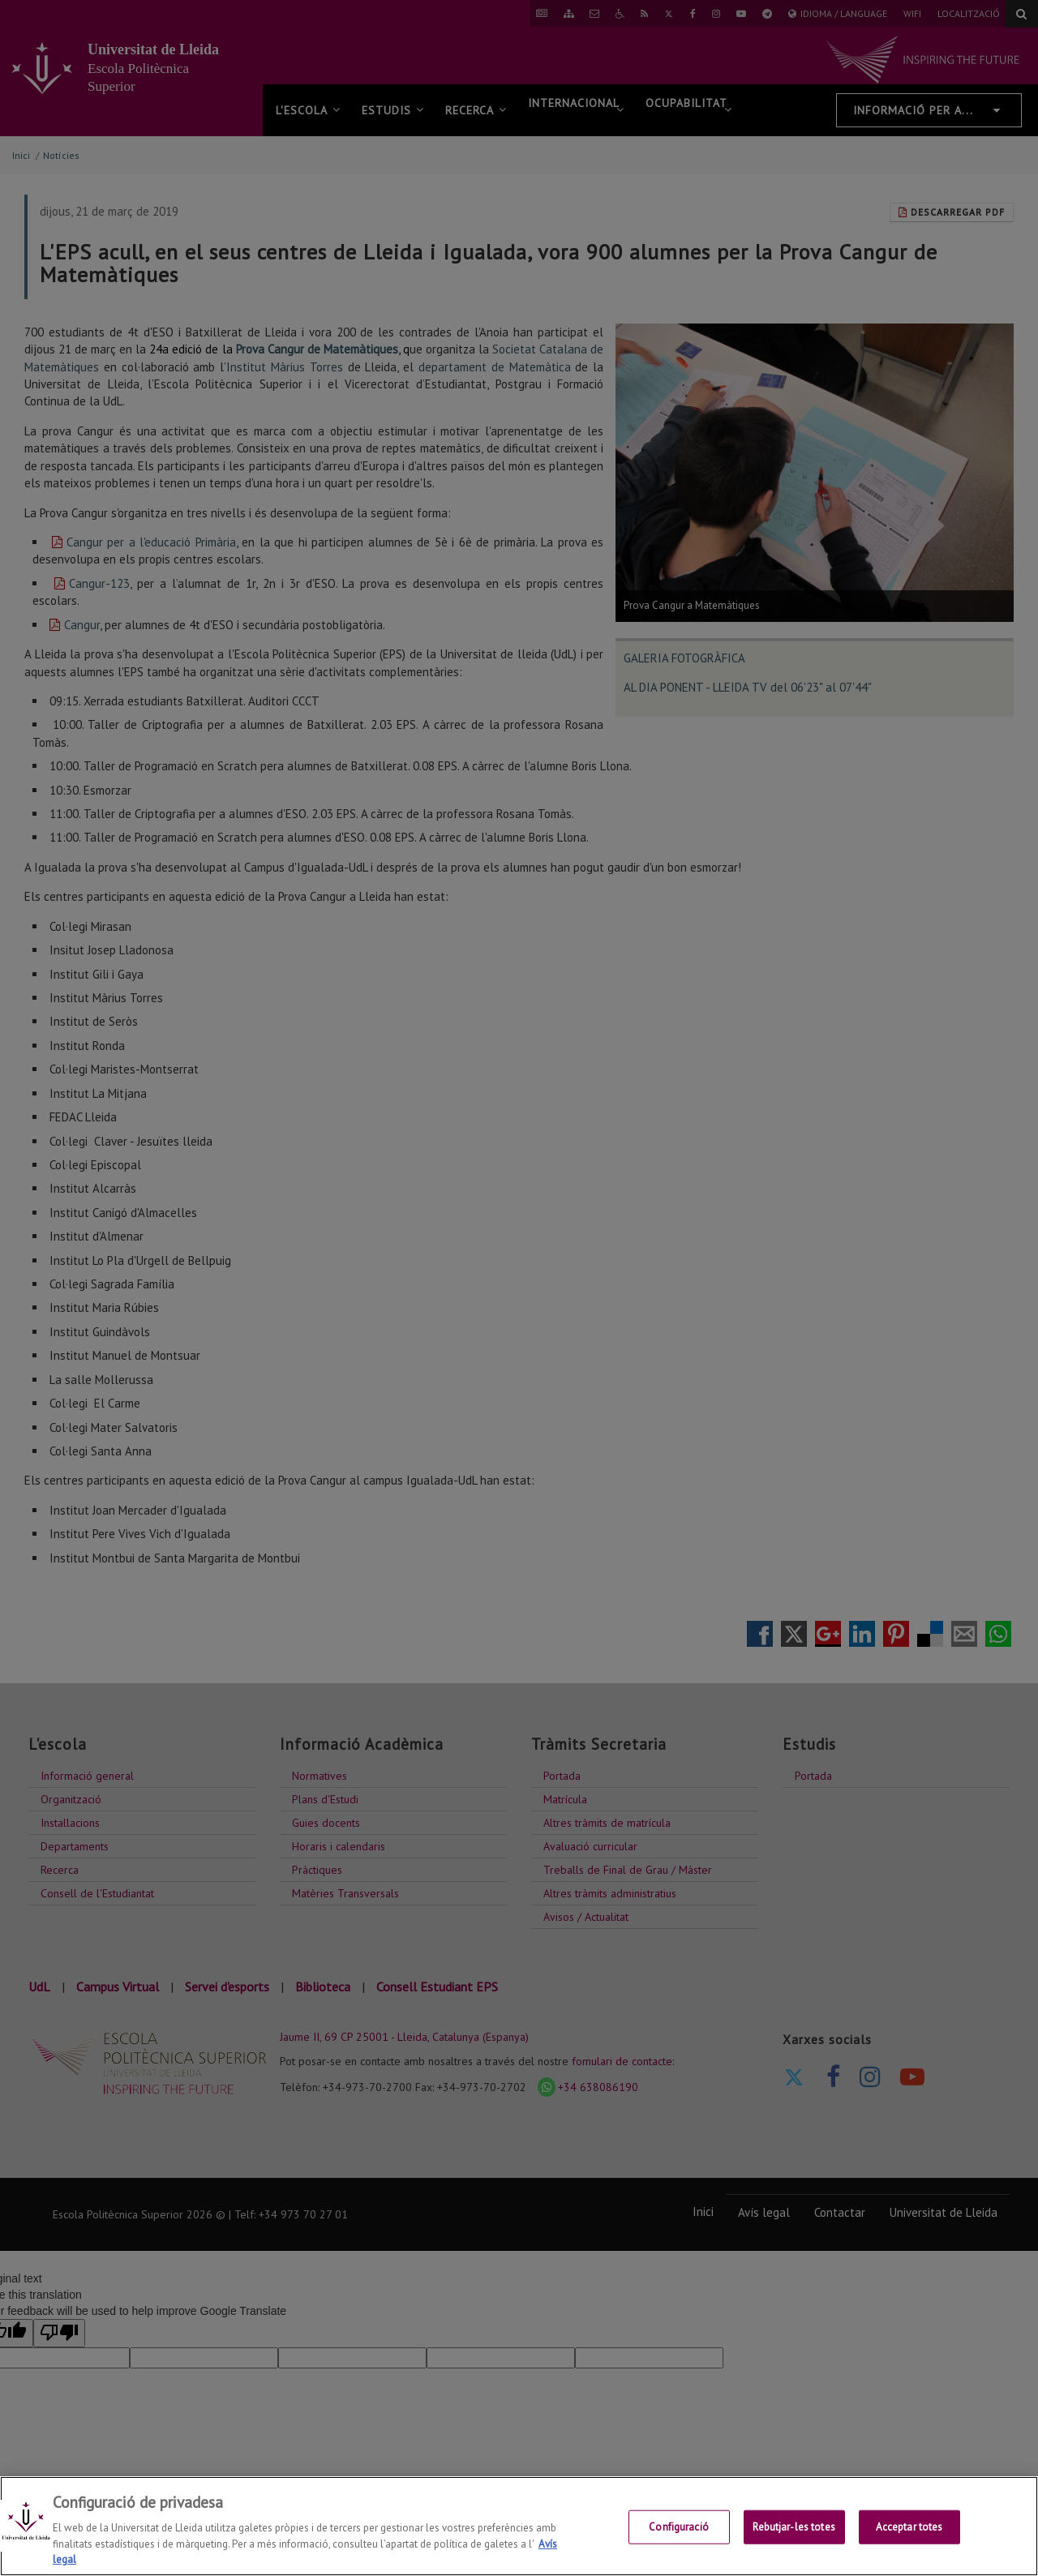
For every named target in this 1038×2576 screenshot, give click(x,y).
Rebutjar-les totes (793, 2535)
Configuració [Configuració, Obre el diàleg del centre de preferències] (679, 2535)
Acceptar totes (909, 2535)
